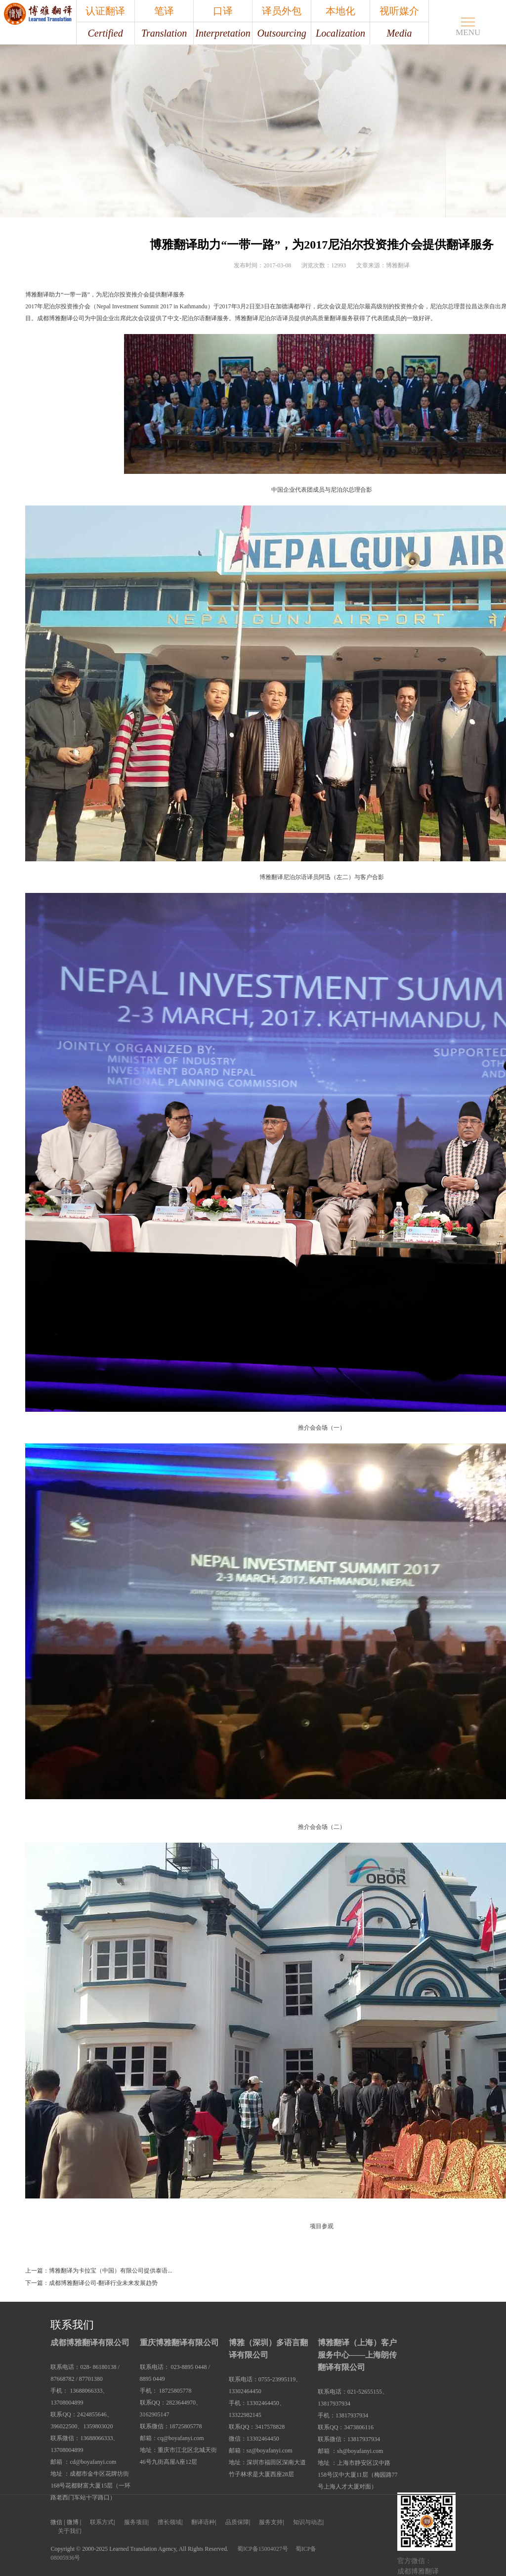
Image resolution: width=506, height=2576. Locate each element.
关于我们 (70, 2531)
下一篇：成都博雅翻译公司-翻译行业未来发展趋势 (91, 2283)
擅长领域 (169, 2522)
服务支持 (271, 2522)
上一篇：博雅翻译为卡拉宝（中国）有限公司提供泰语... (98, 2270)
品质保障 (237, 2522)
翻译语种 (203, 2522)
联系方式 (102, 2522)
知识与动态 (308, 2522)
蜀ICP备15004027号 (262, 2548)
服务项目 (136, 2522)
